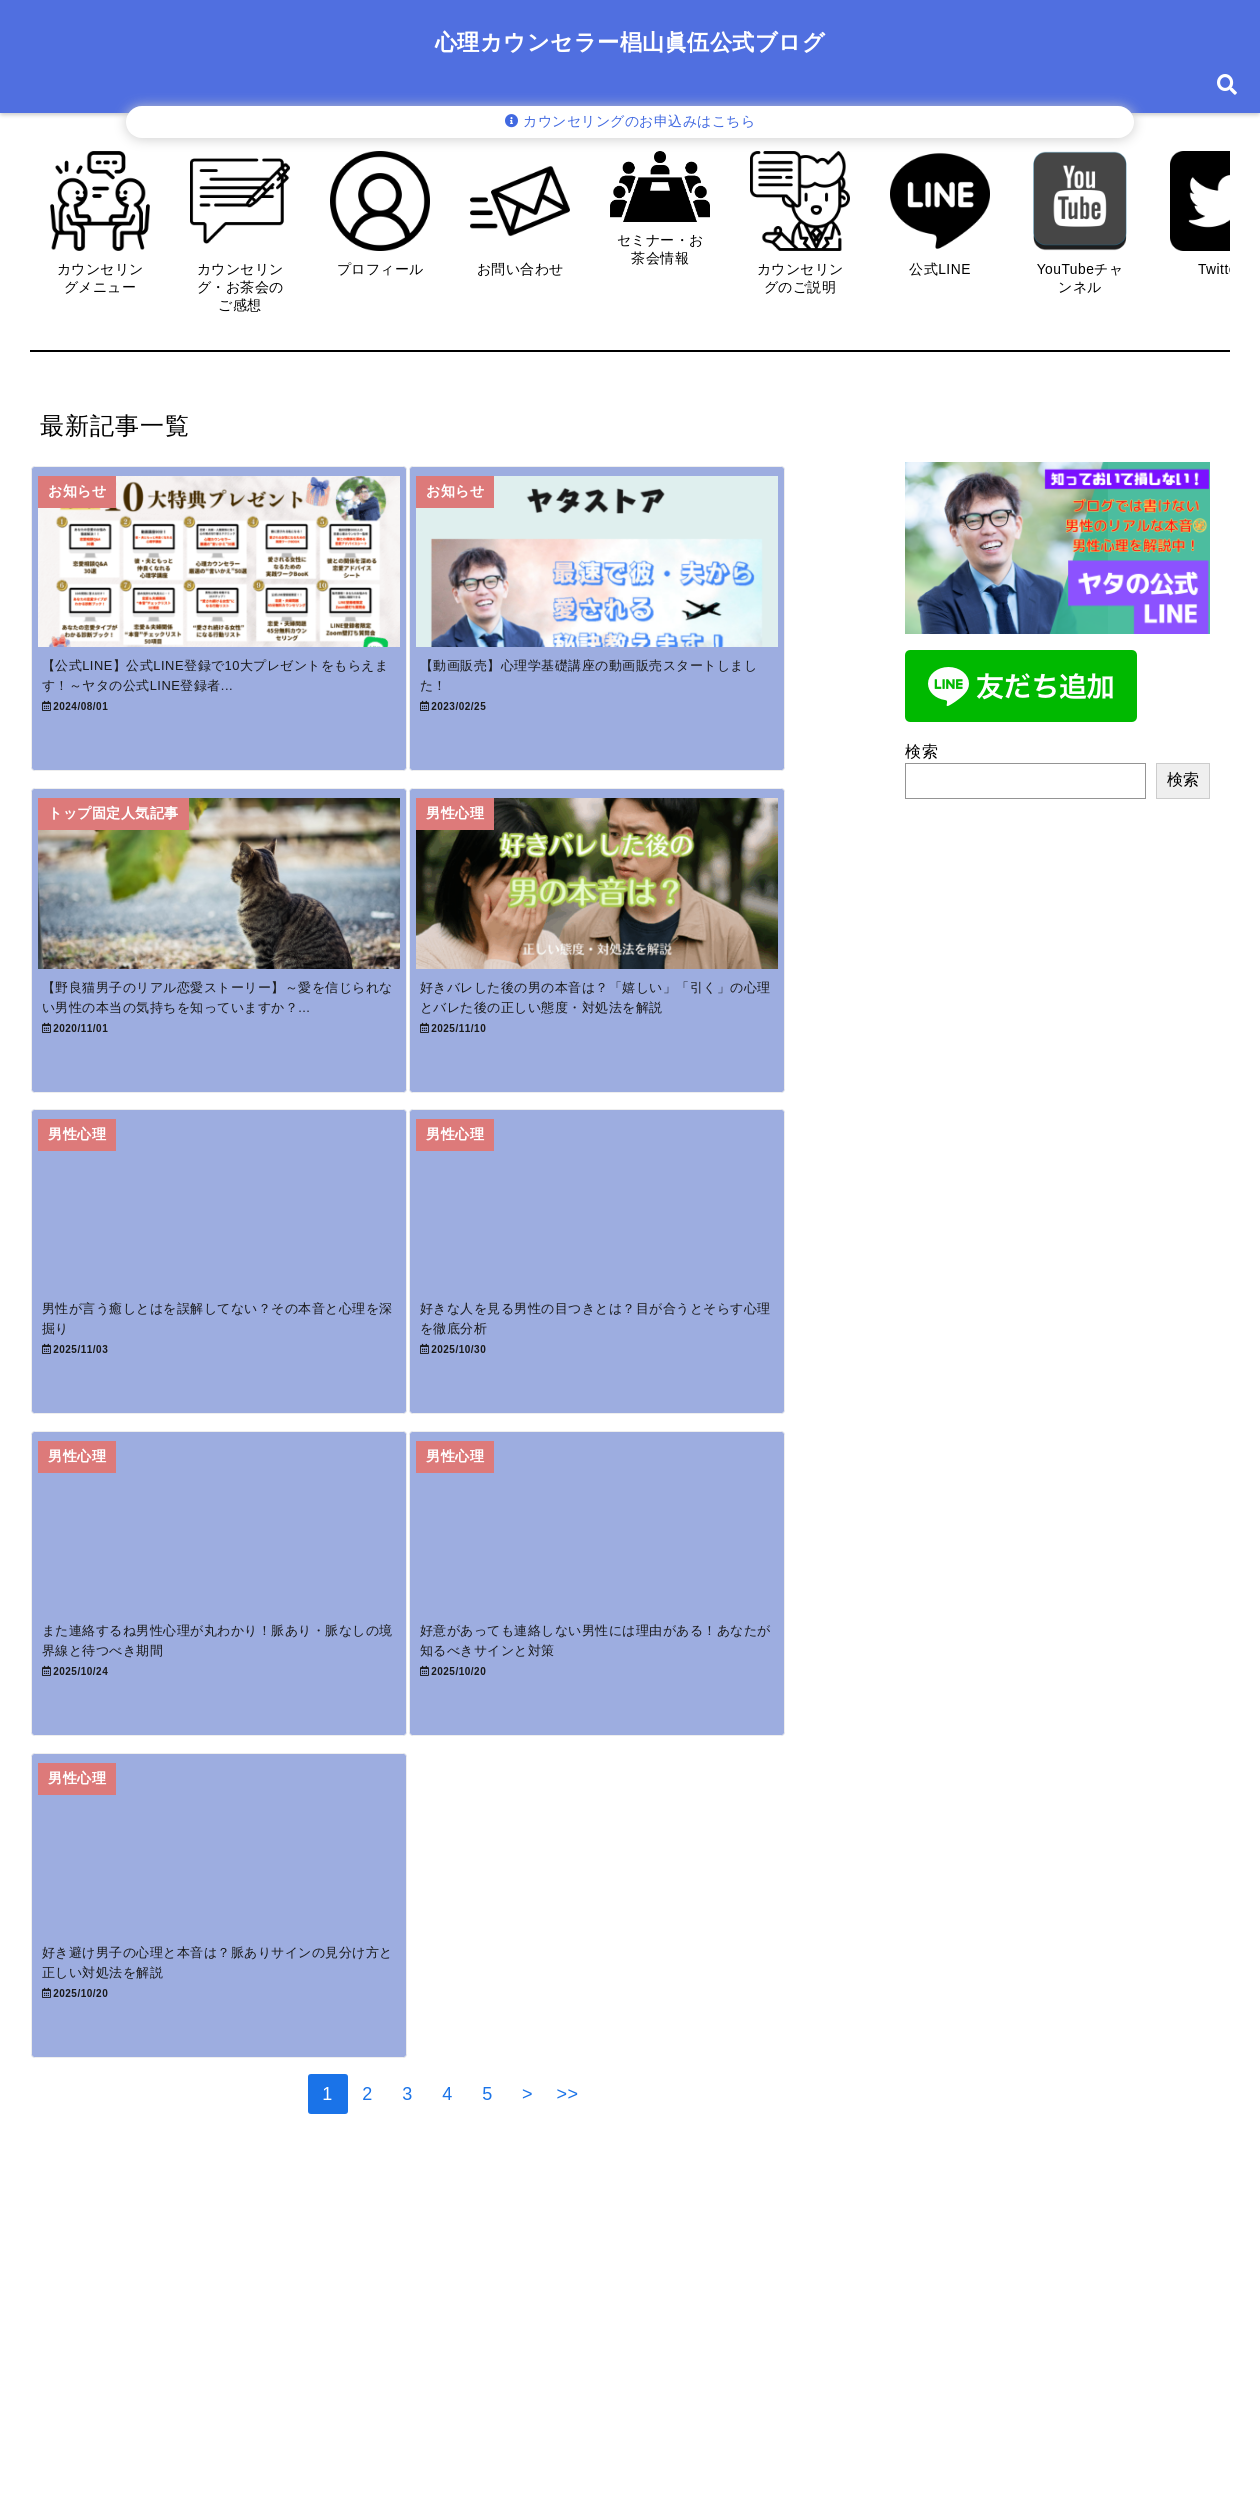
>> (568, 2296)
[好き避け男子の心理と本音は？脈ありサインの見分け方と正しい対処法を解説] (237, 2024)
